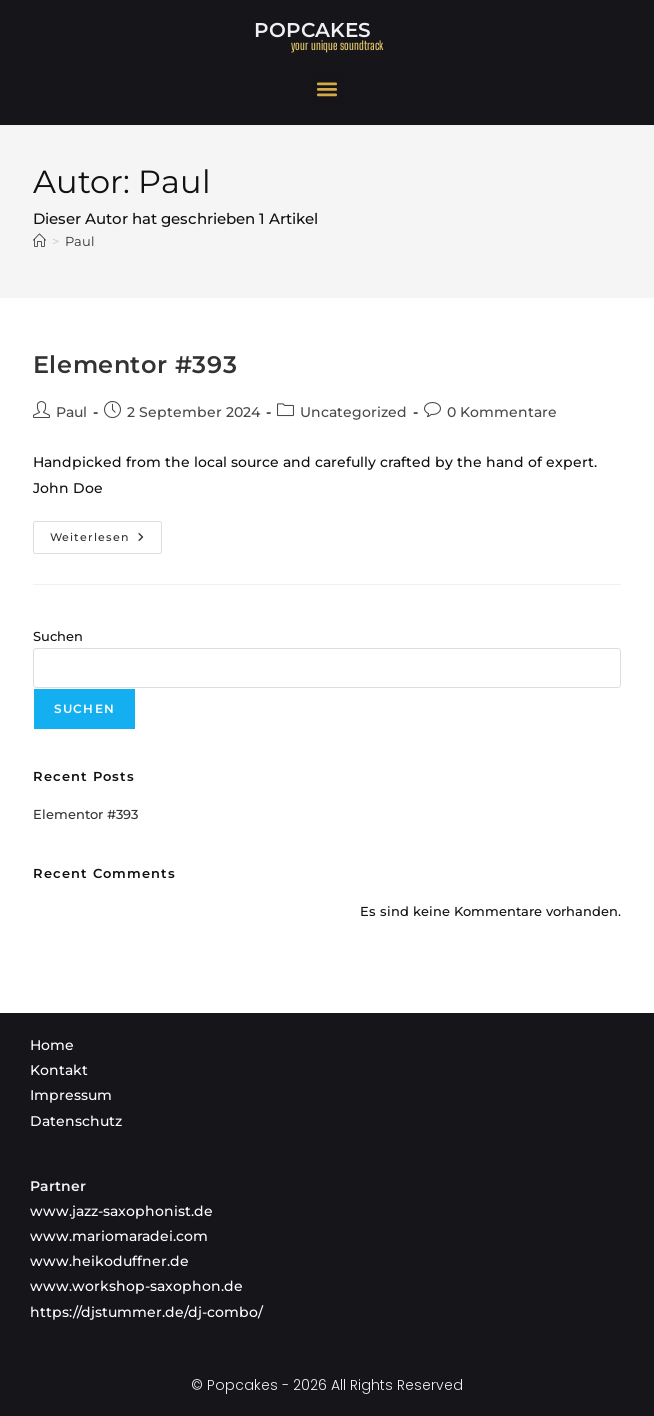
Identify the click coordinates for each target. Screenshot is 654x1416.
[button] (327, 88)
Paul (80, 241)
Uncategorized (353, 412)
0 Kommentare (502, 412)
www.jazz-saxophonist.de (121, 1211)
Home (52, 1045)
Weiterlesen (106, 532)
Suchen (58, 636)
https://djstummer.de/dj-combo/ (146, 1312)
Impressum (71, 1095)
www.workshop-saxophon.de (136, 1286)
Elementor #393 (135, 364)
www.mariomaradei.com (119, 1236)
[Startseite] (39, 241)
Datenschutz (76, 1121)
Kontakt (59, 1070)
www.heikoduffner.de (109, 1261)
